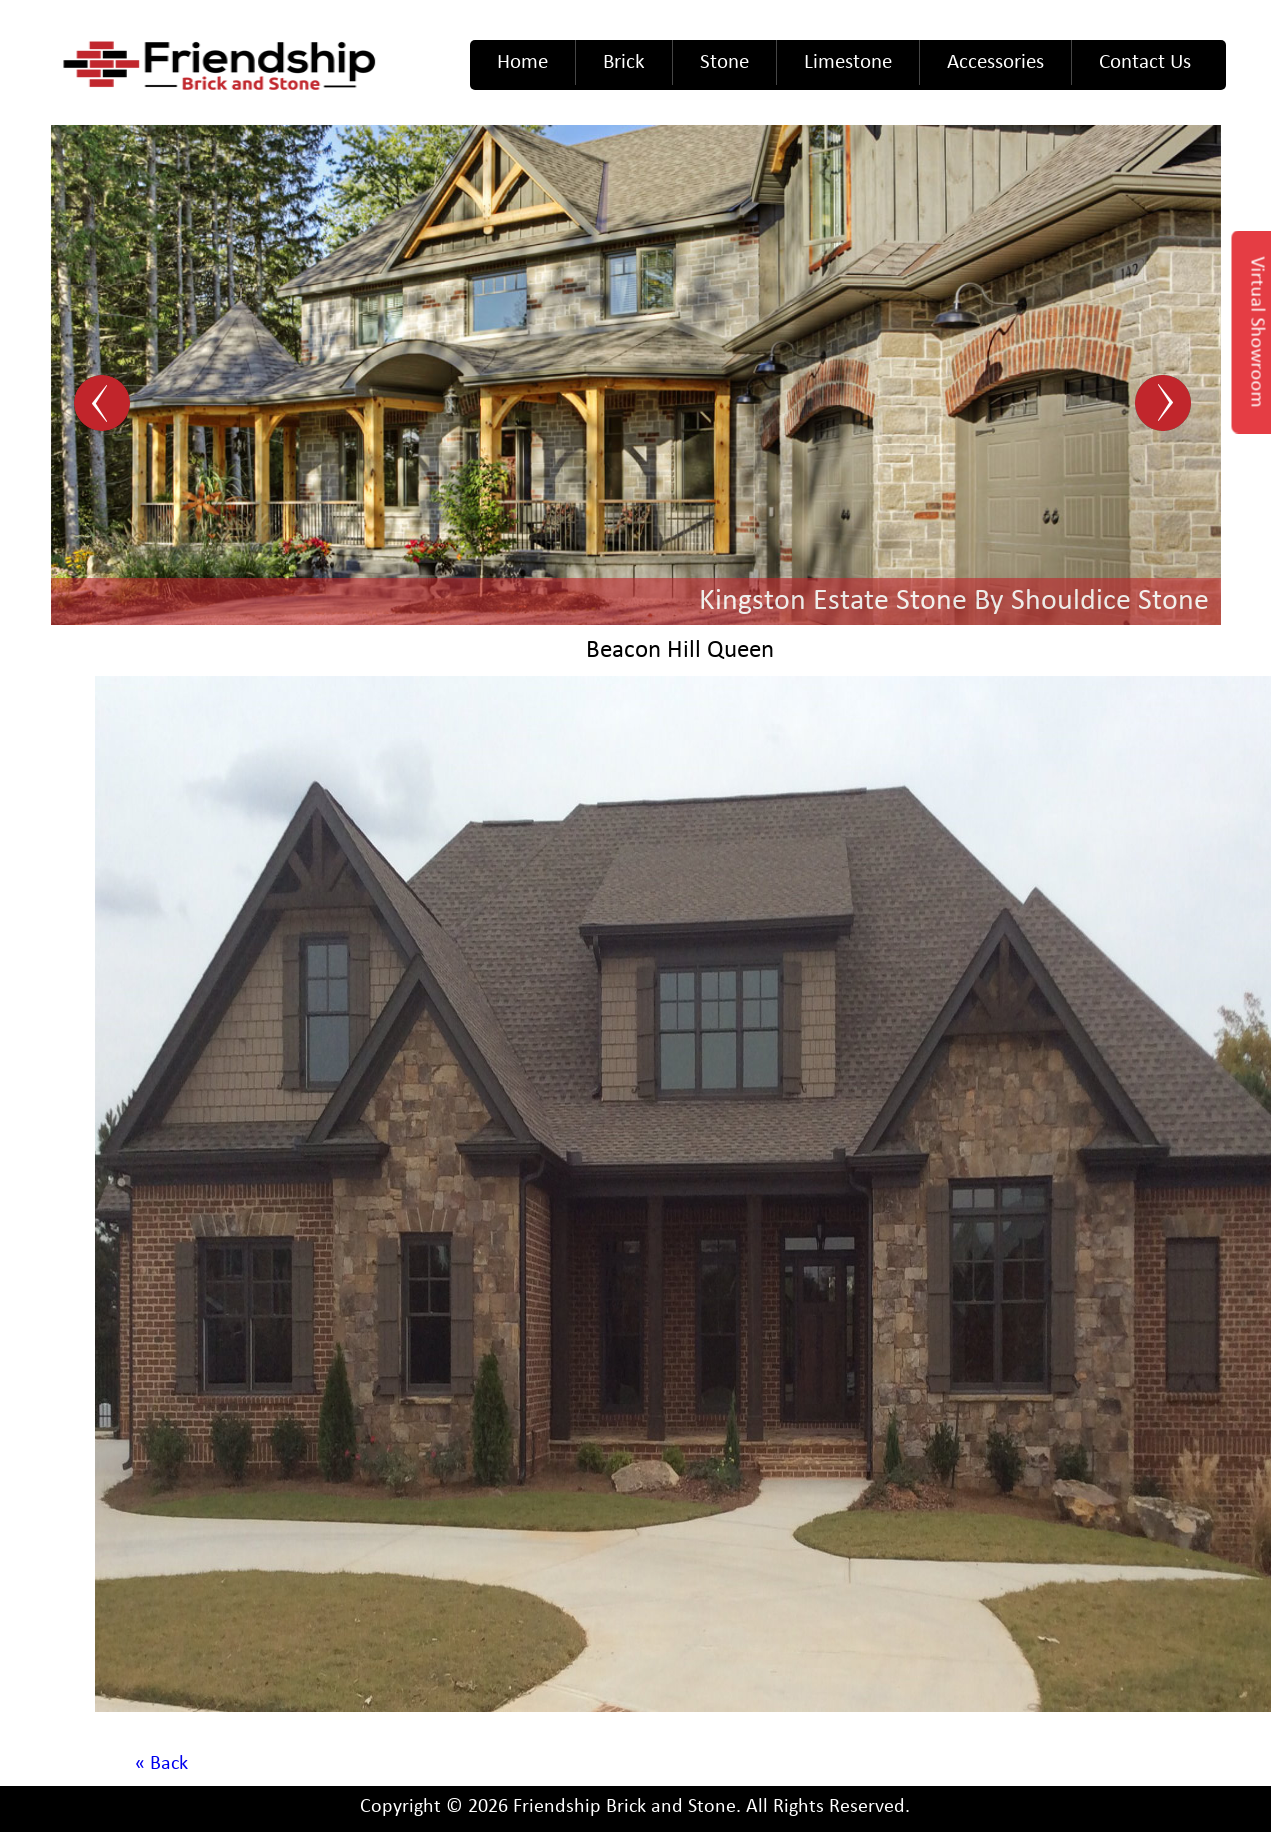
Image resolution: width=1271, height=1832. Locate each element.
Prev (105, 404)
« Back (161, 1764)
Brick (624, 62)
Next (1166, 404)
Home (522, 62)
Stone (724, 62)
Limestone (848, 62)
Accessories (995, 62)
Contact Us (1145, 62)
